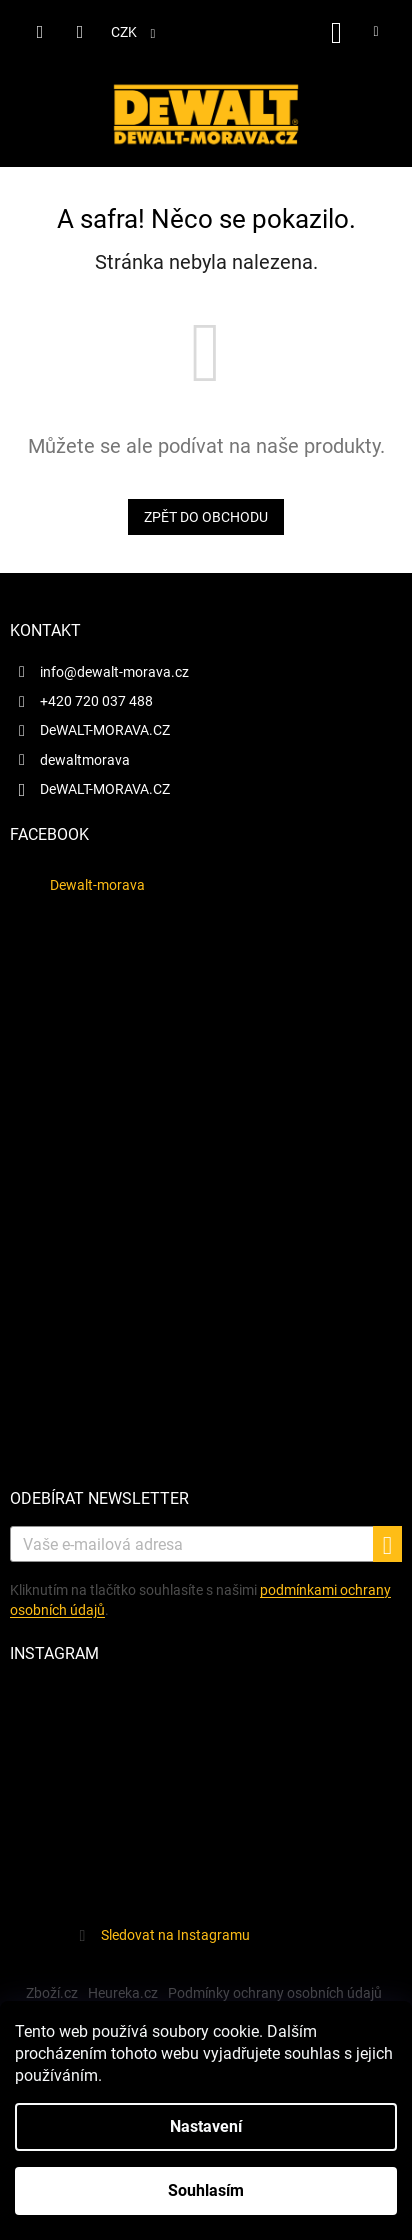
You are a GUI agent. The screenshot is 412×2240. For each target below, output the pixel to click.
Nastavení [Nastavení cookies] (206, 2126)
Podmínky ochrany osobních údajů (275, 1993)
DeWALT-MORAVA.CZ (105, 730)
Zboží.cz (52, 1993)
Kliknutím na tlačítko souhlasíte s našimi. (200, 1599)
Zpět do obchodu (206, 517)
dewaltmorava (85, 760)
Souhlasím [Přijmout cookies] (206, 2190)
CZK (125, 32)
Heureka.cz (123, 1993)
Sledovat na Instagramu (175, 1935)
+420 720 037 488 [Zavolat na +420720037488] (96, 701)
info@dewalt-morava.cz (114, 672)
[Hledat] (40, 32)
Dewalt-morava (97, 885)
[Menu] (376, 32)
